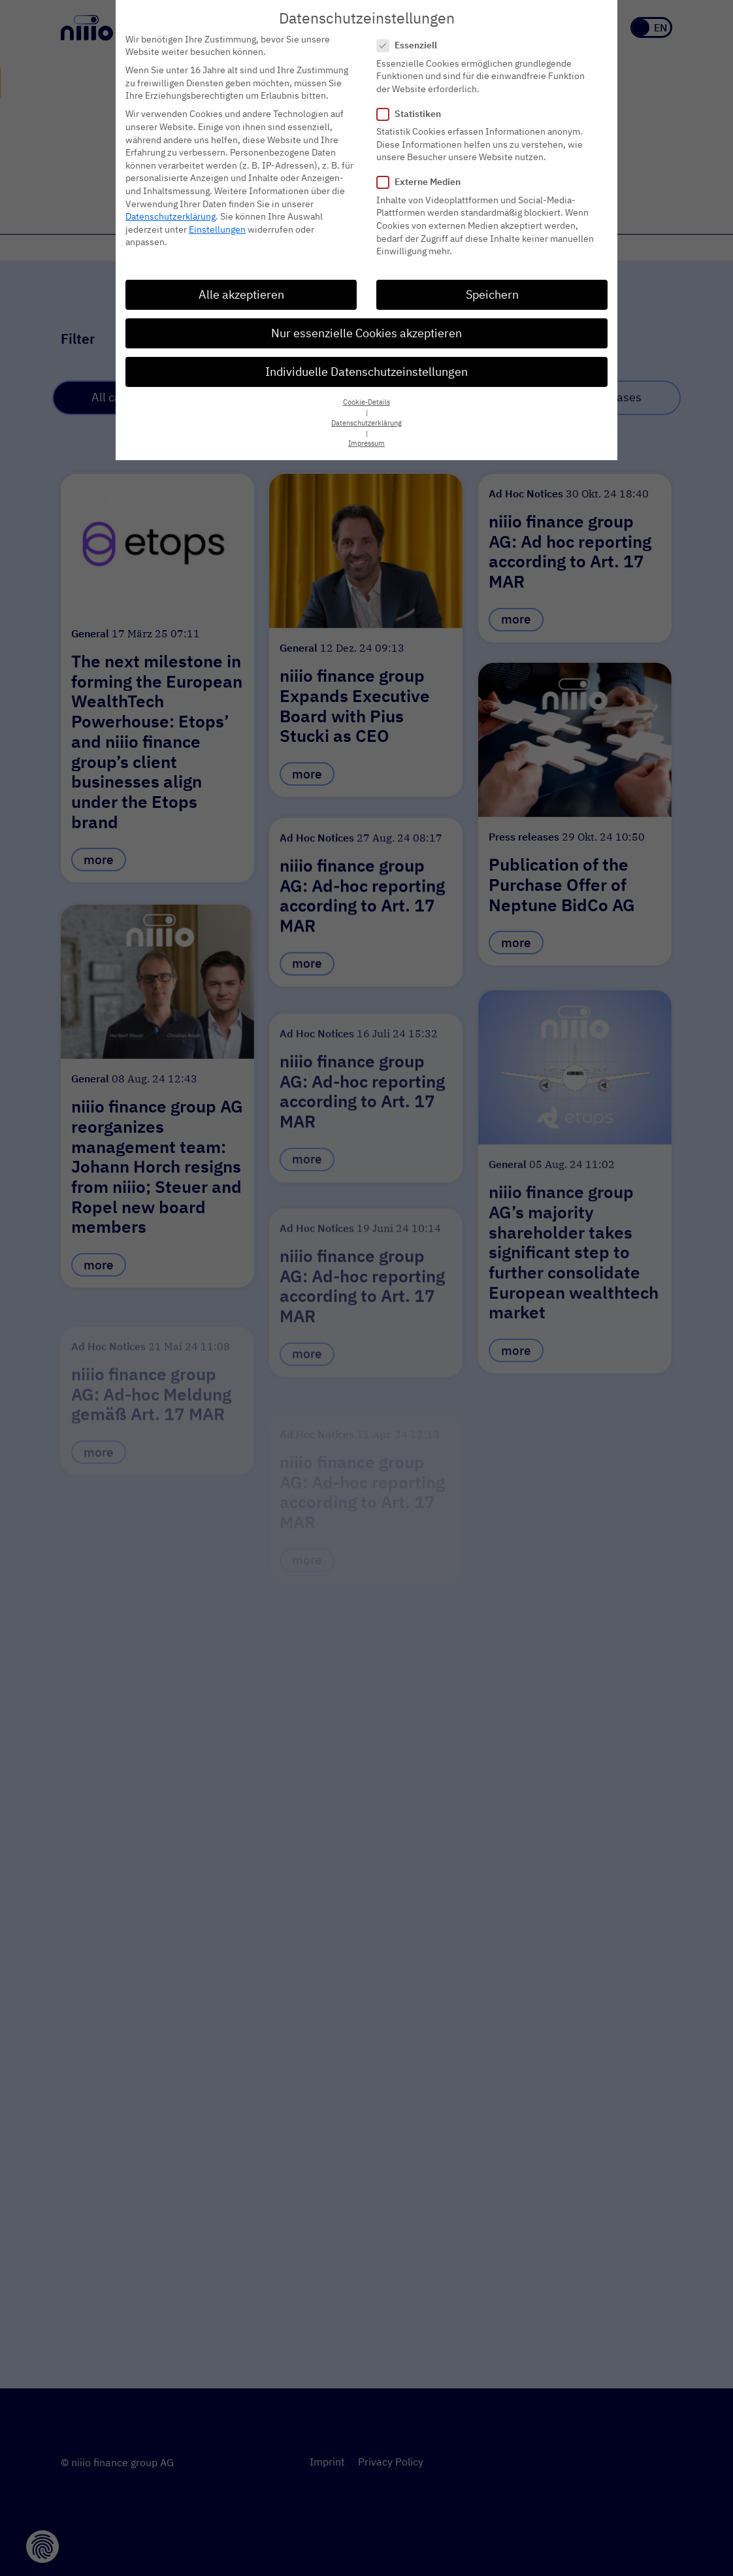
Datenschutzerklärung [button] (366, 417)
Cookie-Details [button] (366, 396)
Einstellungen (217, 223)
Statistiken (412, 108)
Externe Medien (422, 176)
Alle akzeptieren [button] (241, 288)
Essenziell (411, 39)
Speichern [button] (492, 288)
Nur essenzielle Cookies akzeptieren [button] (366, 327)
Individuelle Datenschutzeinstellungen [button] (366, 365)
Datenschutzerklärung (170, 210)
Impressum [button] (366, 437)
